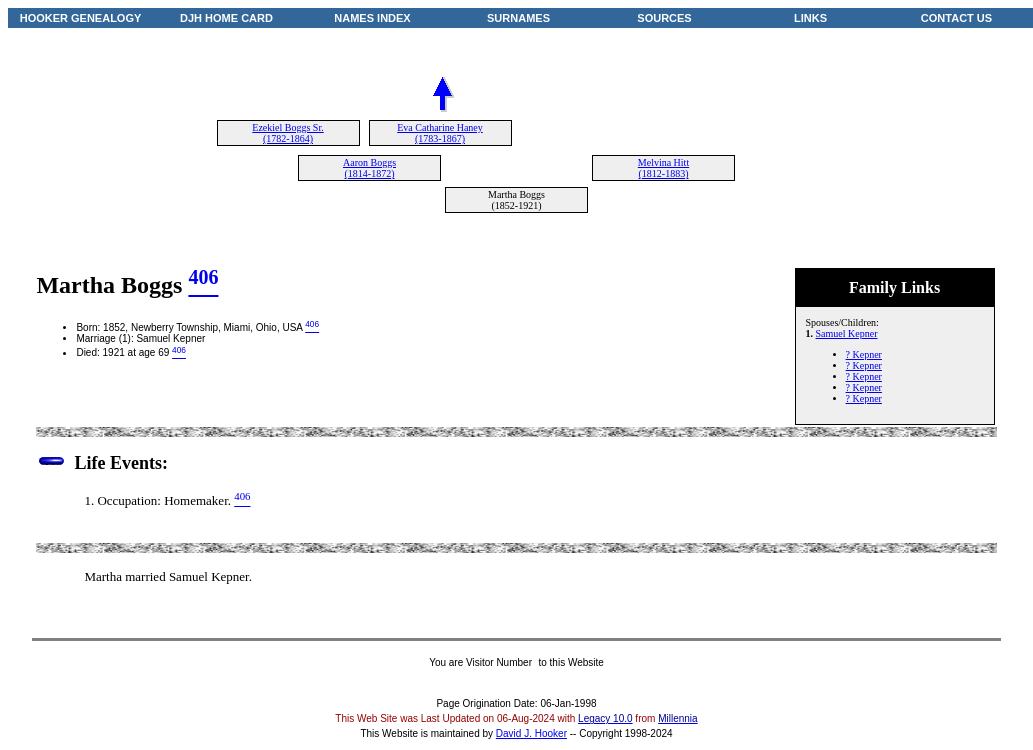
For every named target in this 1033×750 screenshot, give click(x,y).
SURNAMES (518, 18)
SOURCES (664, 18)
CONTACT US (956, 18)
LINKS (810, 18)
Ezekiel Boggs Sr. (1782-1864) (287, 133)
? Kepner (864, 354)
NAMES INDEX (372, 18)
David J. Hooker (531, 733)
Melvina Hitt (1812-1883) (663, 168)
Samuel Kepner (847, 333)
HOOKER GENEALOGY (81, 18)
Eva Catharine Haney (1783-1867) (440, 133)
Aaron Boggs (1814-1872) (369, 168)
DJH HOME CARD (226, 18)
